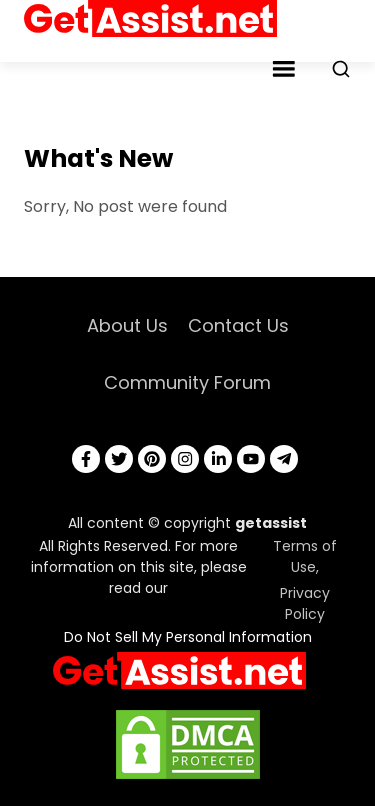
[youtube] (251, 459)
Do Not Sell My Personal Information (188, 637)
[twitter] (119, 459)
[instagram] (185, 459)
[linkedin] (218, 459)
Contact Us (238, 325)
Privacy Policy (305, 603)
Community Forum (187, 382)
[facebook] (86, 459)
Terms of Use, (305, 556)
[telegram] (284, 459)
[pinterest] (152, 459)
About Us (127, 325)
